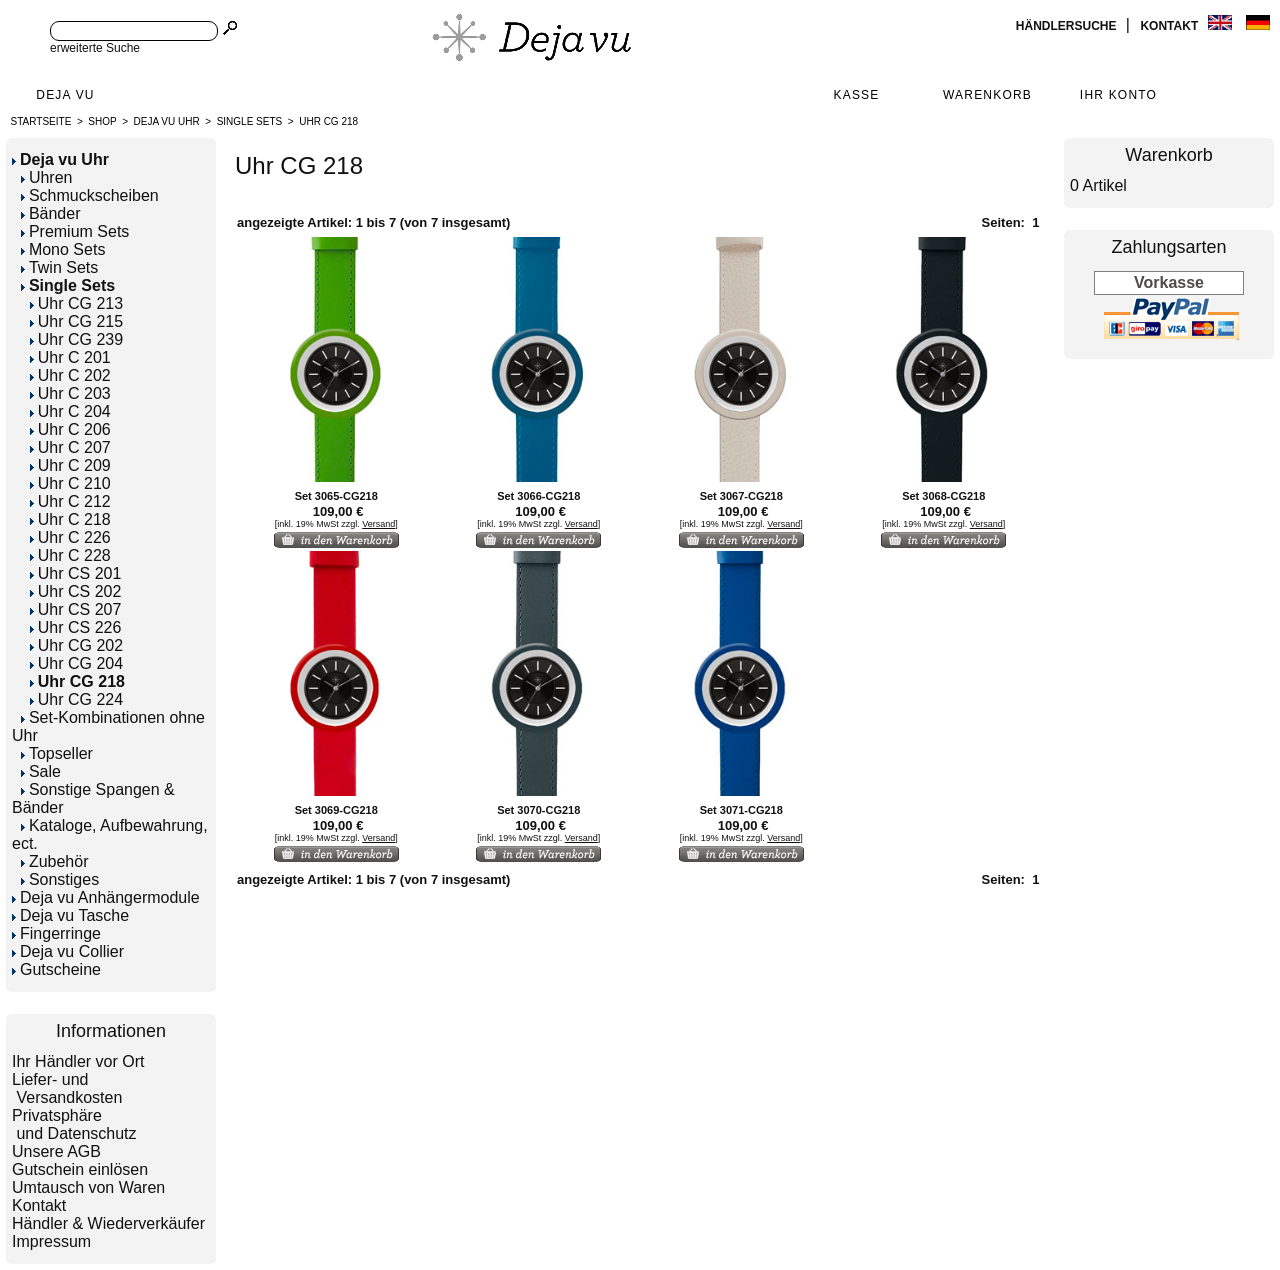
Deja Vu (65, 95)
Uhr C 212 (70, 501)
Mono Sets (63, 249)
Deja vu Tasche (70, 915)
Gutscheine (56, 969)
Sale (41, 771)
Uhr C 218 (70, 519)
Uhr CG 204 (76, 663)
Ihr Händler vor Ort (78, 1061)
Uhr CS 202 (76, 591)
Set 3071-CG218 (741, 810)
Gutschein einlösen (80, 1169)
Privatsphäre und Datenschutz (74, 1124)
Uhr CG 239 (76, 339)
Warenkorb (987, 95)
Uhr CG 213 (76, 303)
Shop (102, 121)
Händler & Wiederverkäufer (108, 1223)
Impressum (51, 1241)
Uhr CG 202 (76, 645)
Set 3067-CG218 (741, 496)
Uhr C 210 (70, 483)
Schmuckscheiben (90, 195)
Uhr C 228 (70, 555)
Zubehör (55, 861)
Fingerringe (56, 933)
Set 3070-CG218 (538, 810)
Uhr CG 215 (76, 321)
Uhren (47, 177)
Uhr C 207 (70, 447)
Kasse (856, 95)
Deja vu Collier (68, 951)
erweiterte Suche (95, 48)
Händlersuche (1068, 26)
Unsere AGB (56, 1151)
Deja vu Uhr (167, 121)
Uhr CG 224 (76, 699)
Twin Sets (59, 267)
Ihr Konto (1118, 95)
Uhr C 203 (70, 393)
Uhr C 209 (70, 465)
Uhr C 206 (70, 429)
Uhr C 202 (70, 375)
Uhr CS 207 (76, 609)
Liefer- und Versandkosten (67, 1088)
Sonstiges (60, 879)
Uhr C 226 (70, 537)
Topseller (57, 753)
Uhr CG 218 (328, 121)
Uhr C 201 (70, 357)
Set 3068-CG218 (943, 496)
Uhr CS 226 (76, 627)
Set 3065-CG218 (336, 496)
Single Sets (250, 121)
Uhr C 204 (70, 411)
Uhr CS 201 (76, 573)
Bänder (51, 213)
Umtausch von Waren (88, 1187)
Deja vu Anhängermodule (106, 897)
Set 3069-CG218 (336, 810)
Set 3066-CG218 (538, 496)
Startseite (41, 121)
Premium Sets (75, 231)
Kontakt (1170, 26)
